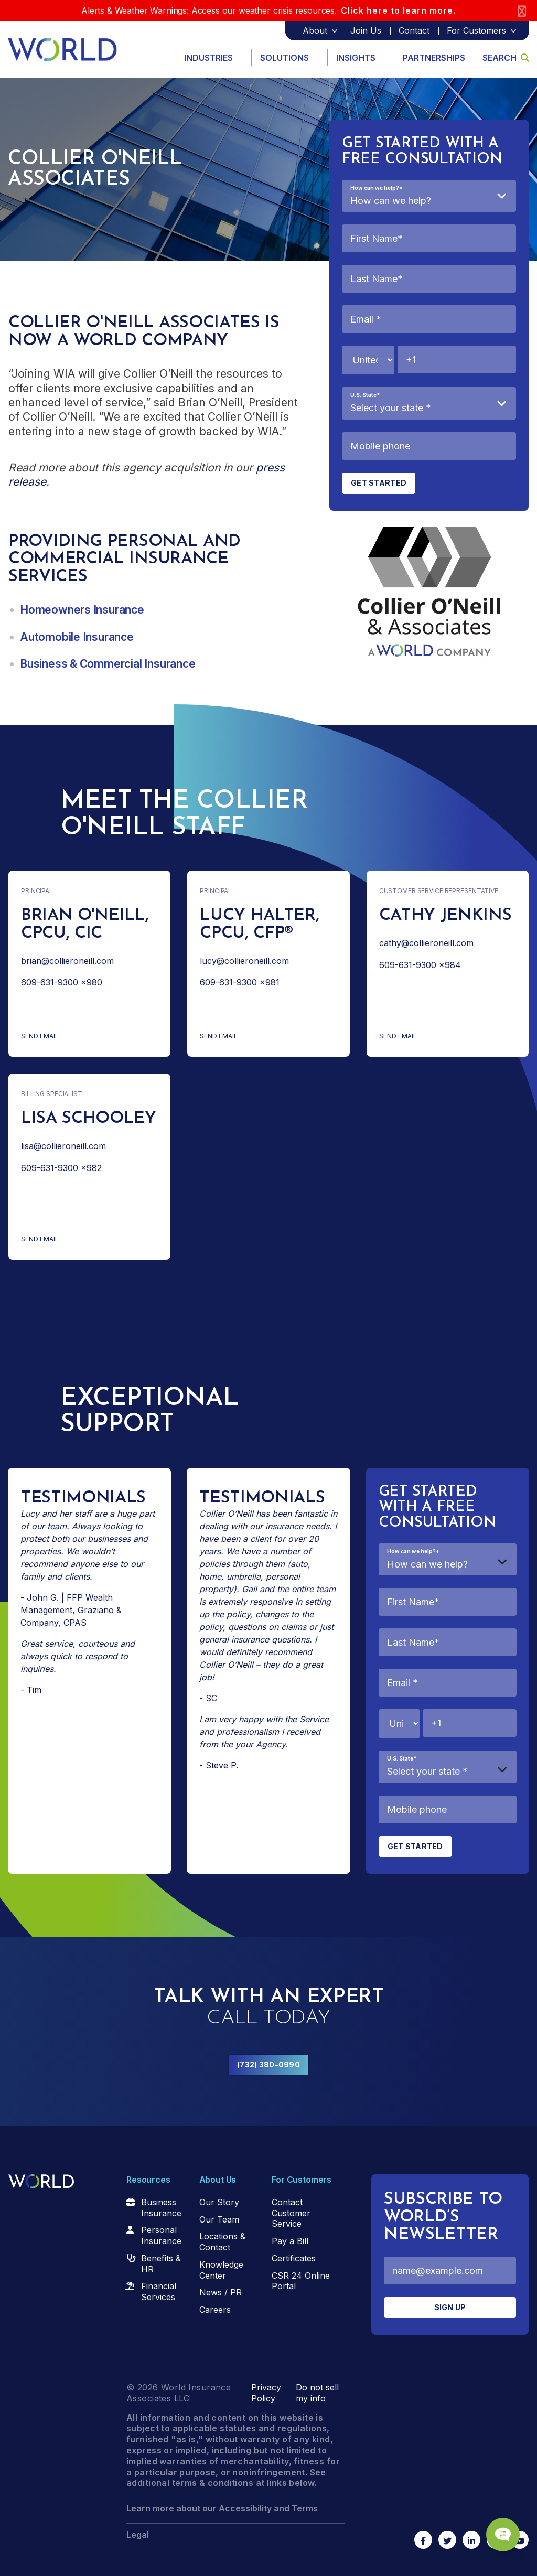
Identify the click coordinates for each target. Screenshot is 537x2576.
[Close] (521, 10)
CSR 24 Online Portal (301, 2281)
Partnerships (434, 57)
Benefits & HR (161, 2263)
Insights (355, 57)
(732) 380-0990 (268, 2064)
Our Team (219, 2219)
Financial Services (158, 2291)
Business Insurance (161, 2207)
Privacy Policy (266, 2392)
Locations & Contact (222, 2241)
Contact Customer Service (291, 2213)
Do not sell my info (317, 2392)
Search (505, 57)
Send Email (81, 1036)
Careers (215, 2309)
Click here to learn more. (398, 10)
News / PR (220, 2292)
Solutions (284, 57)
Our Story (219, 2202)
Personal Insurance (161, 2235)
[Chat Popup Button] (499, 2530)
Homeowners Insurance (82, 609)
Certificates (294, 2258)
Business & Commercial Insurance (108, 663)
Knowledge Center (221, 2270)
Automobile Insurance (77, 636)
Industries (208, 57)
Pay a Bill (290, 2241)
